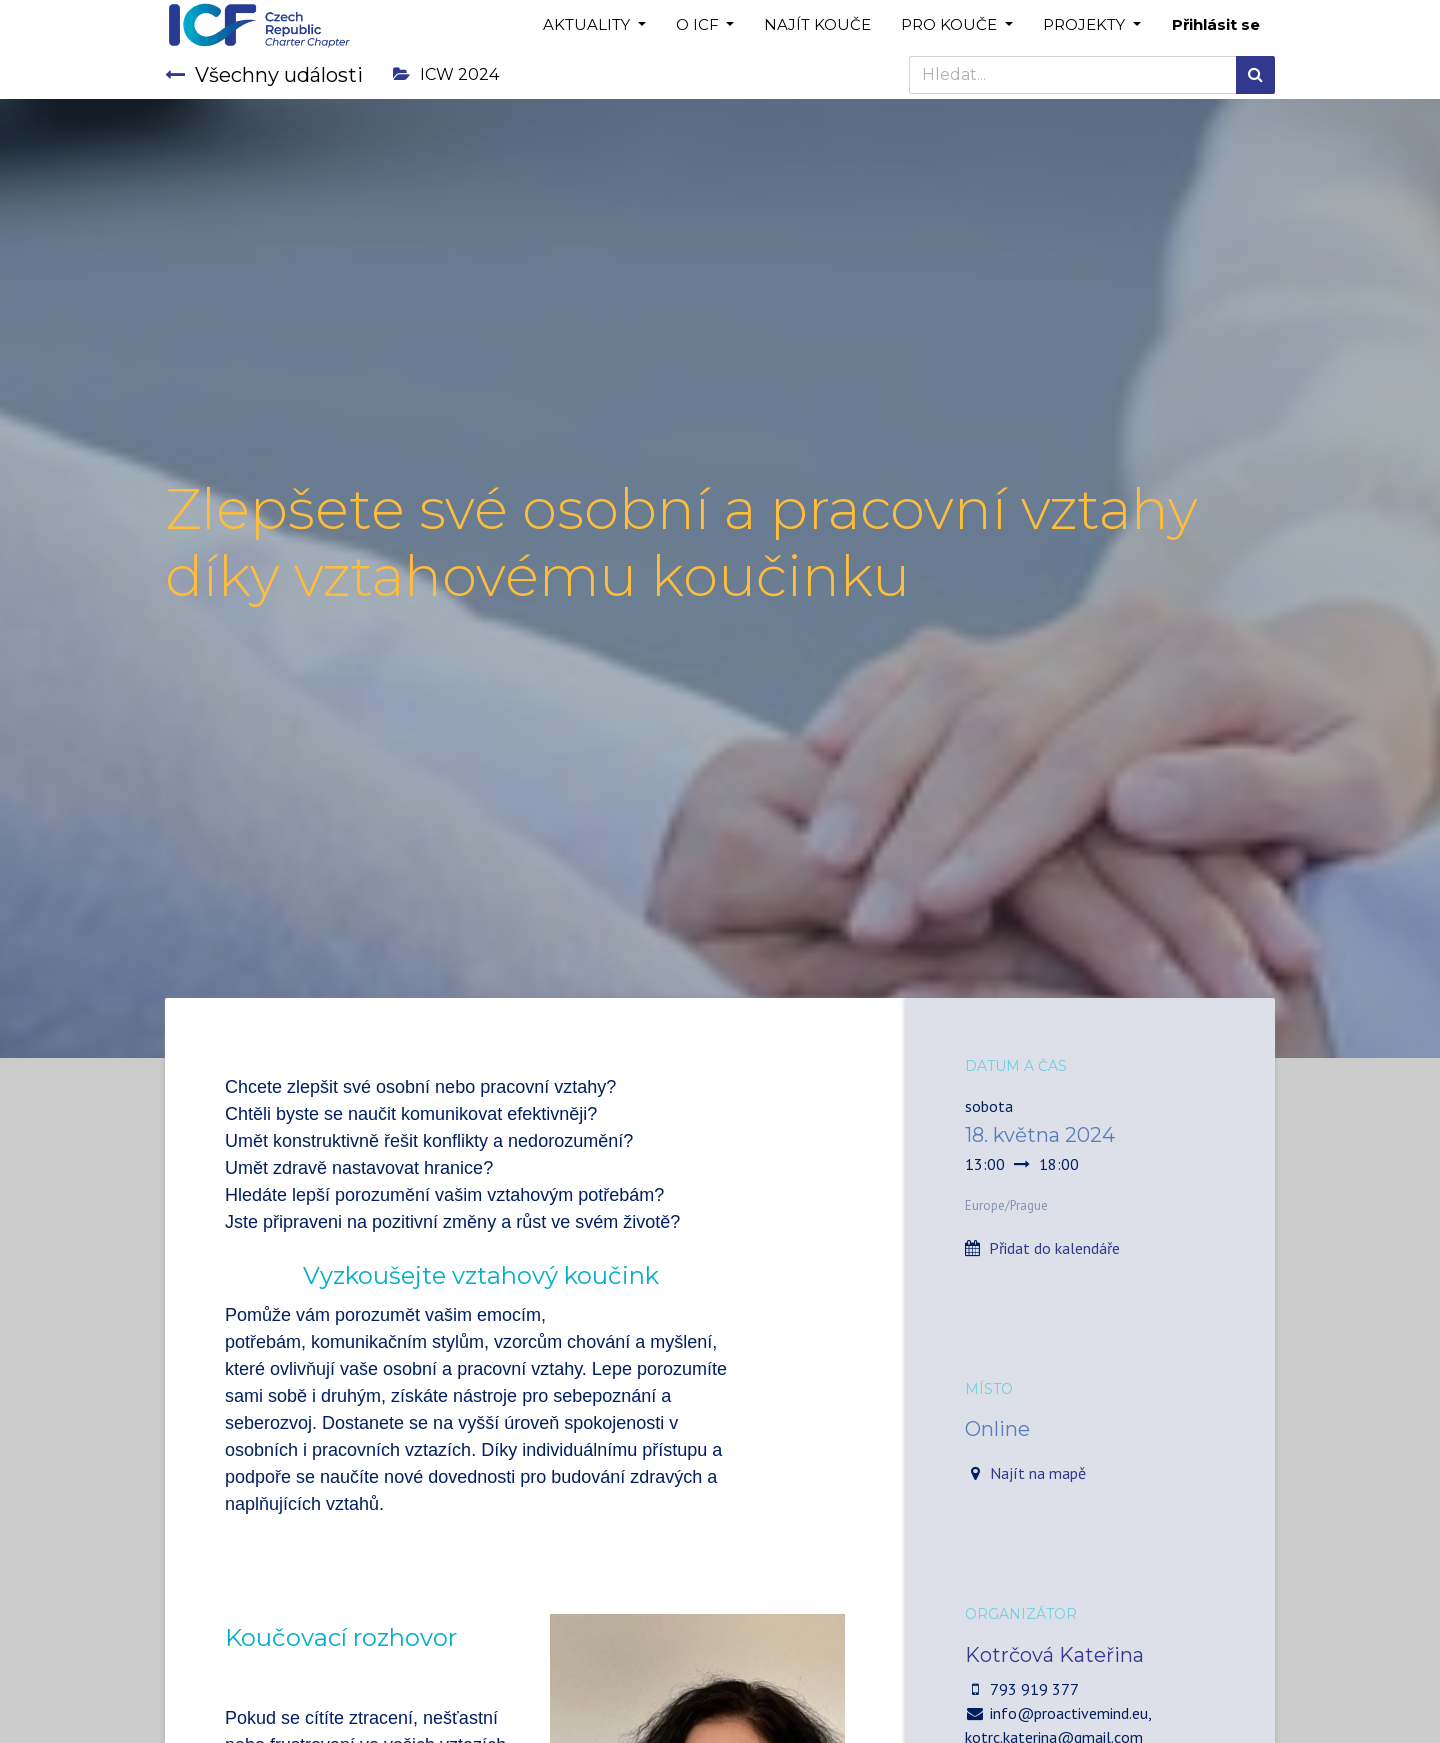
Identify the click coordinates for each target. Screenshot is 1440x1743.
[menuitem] (817, 25)
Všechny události (264, 75)
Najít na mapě (1038, 1473)
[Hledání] (1255, 75)
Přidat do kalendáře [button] (1054, 1248)
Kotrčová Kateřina (1054, 1655)
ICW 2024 (446, 74)
